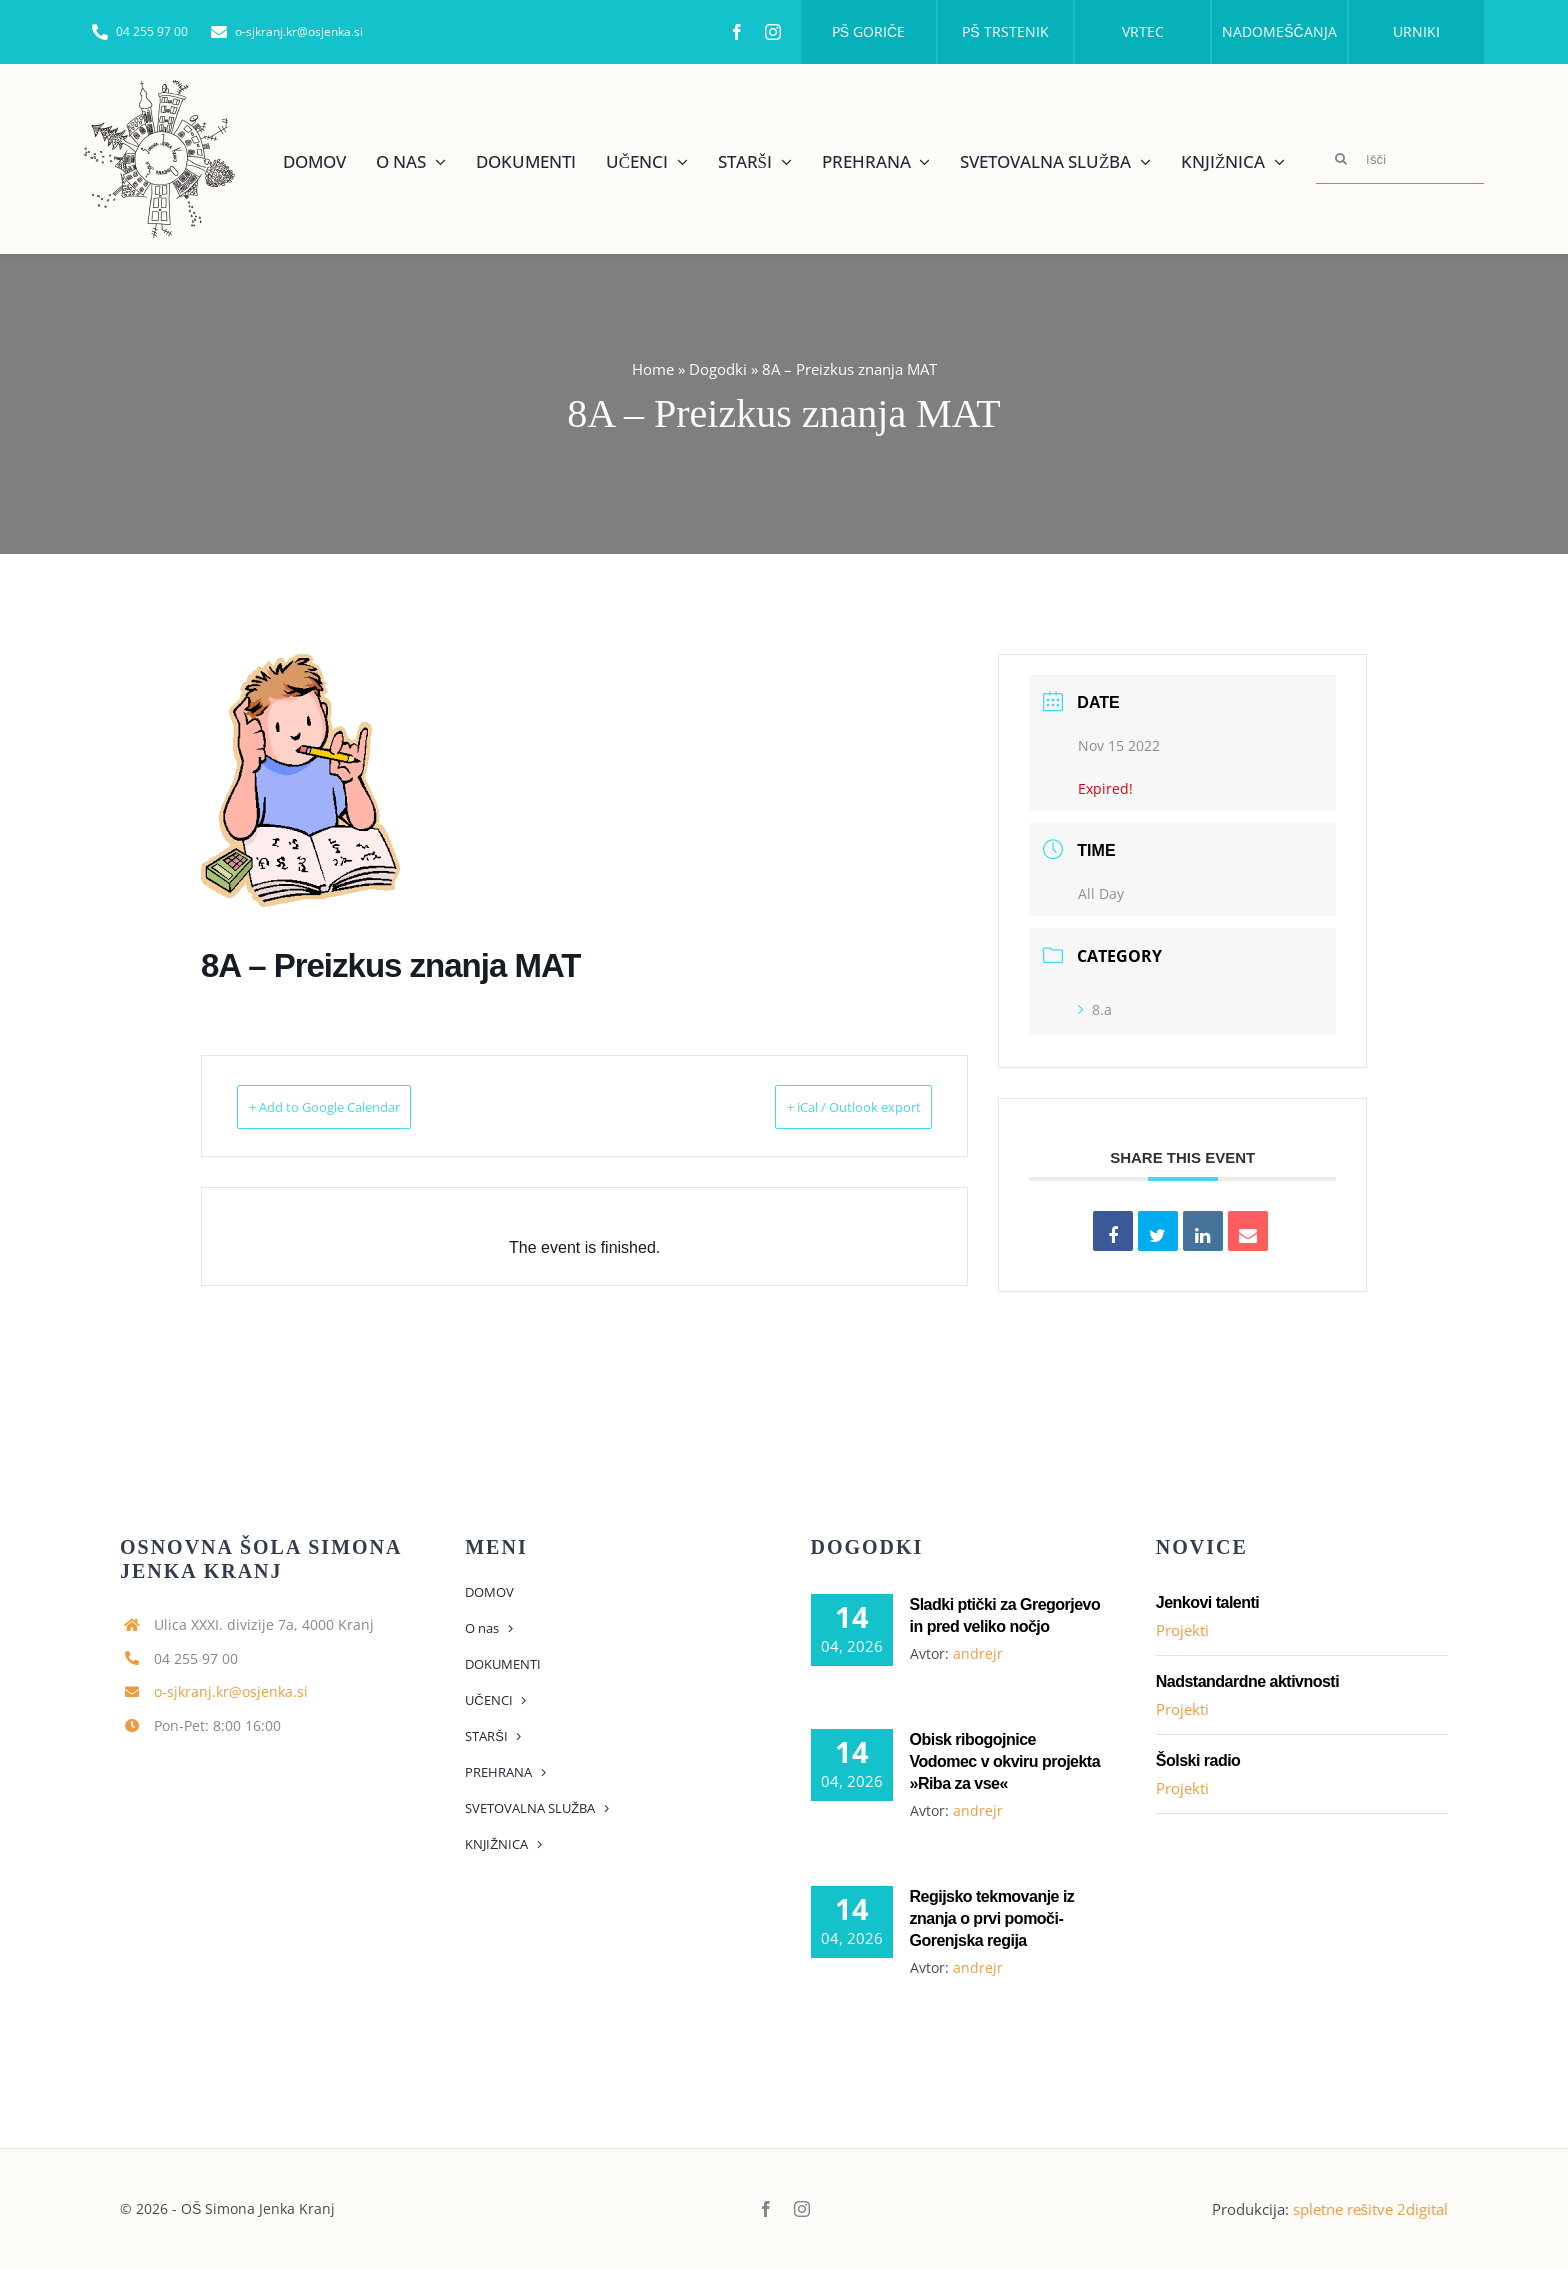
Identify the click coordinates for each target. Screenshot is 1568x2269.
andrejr (978, 1653)
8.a (1095, 1009)
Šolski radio (1198, 1760)
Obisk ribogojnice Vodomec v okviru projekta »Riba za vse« (1005, 1761)
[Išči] (1400, 159)
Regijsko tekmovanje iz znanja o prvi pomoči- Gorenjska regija (992, 1918)
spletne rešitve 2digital (1371, 2209)
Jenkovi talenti (1208, 1602)
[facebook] (737, 32)
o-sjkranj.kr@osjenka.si (231, 1691)
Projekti (1182, 1630)
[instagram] (773, 32)
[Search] (1341, 159)
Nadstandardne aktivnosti (1247, 1681)
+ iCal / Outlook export (824, 1106)
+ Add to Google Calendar (354, 1106)
